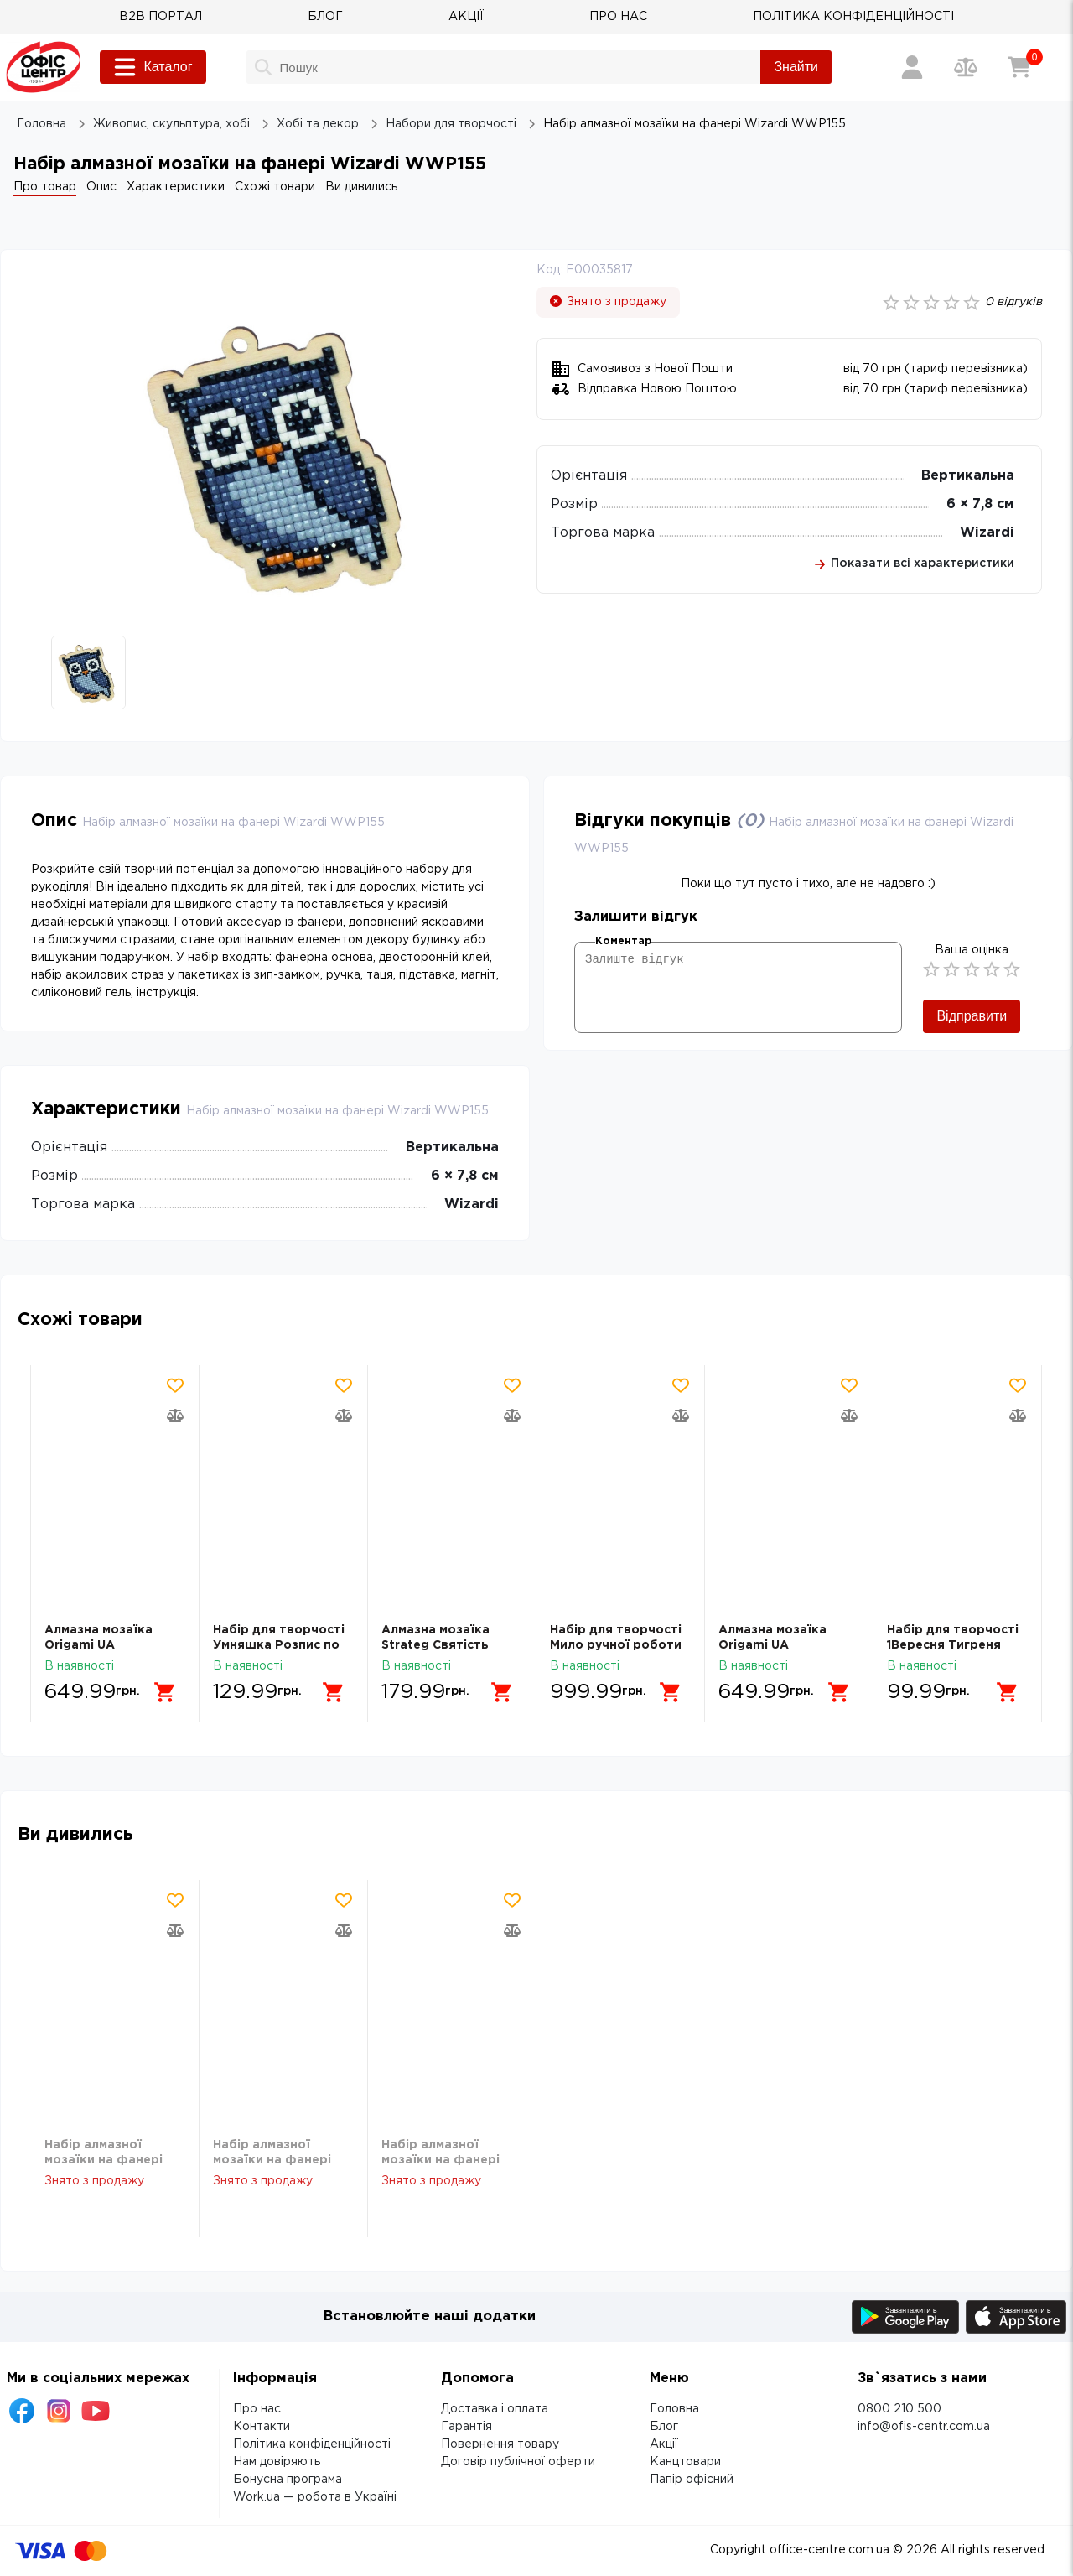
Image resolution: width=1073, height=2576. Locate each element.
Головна (674, 2409)
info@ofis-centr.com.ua (924, 2427)
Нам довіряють (276, 2462)
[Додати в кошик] (165, 1692)
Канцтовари (685, 2462)
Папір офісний (691, 2480)
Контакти (261, 2427)
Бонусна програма (287, 2480)
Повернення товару (500, 2444)
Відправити (971, 1016)
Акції (664, 2444)
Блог (664, 2427)
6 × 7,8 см (980, 504)
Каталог (152, 67)
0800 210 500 (899, 2409)
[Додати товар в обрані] (175, 1385)
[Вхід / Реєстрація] (912, 67)
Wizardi (987, 533)
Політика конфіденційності (312, 2444)
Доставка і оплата (494, 2409)
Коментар (623, 941)
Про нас (257, 2409)
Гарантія (466, 2427)
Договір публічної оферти (518, 2462)
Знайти (796, 67)
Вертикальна (967, 476)
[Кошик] (1019, 67)
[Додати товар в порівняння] (175, 1415)
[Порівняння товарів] (966, 67)
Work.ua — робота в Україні (315, 2497)
